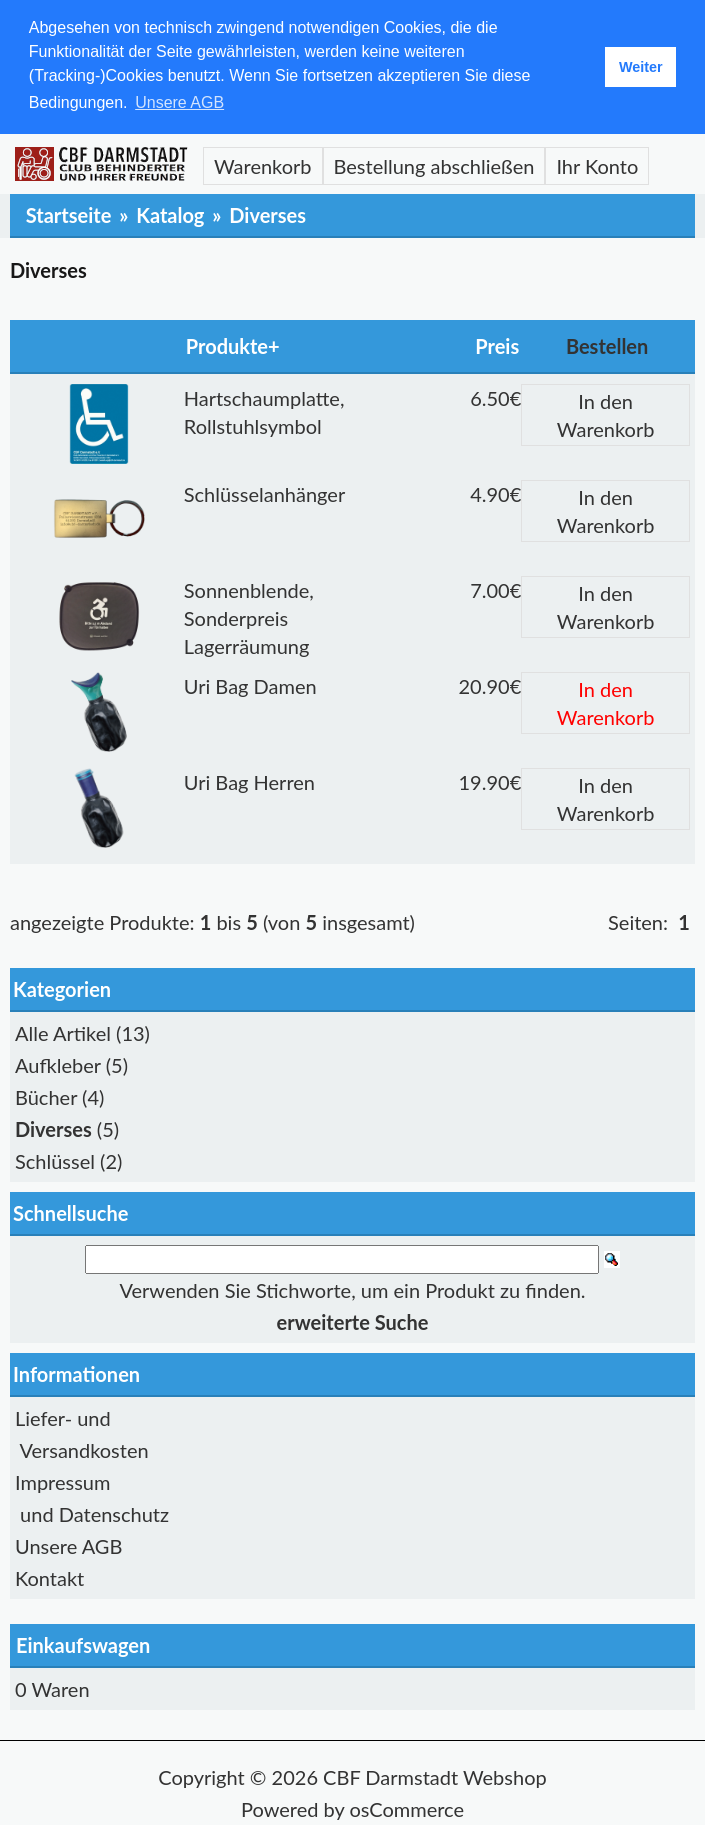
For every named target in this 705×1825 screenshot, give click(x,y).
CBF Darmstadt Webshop (435, 1777)
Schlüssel (55, 1161)
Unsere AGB (68, 1546)
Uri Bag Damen (250, 686)
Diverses (267, 215)
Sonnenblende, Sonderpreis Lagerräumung (249, 618)
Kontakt (49, 1578)
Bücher (46, 1097)
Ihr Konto (597, 166)
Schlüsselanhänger (264, 494)
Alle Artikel (63, 1033)
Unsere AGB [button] (179, 102)
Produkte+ (233, 346)
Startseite (69, 215)
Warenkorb (263, 166)
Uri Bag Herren (249, 782)
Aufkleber (58, 1065)
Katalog (170, 215)
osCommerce (406, 1809)
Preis (497, 346)
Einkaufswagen (83, 1645)
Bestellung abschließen (434, 166)
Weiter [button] (641, 67)
